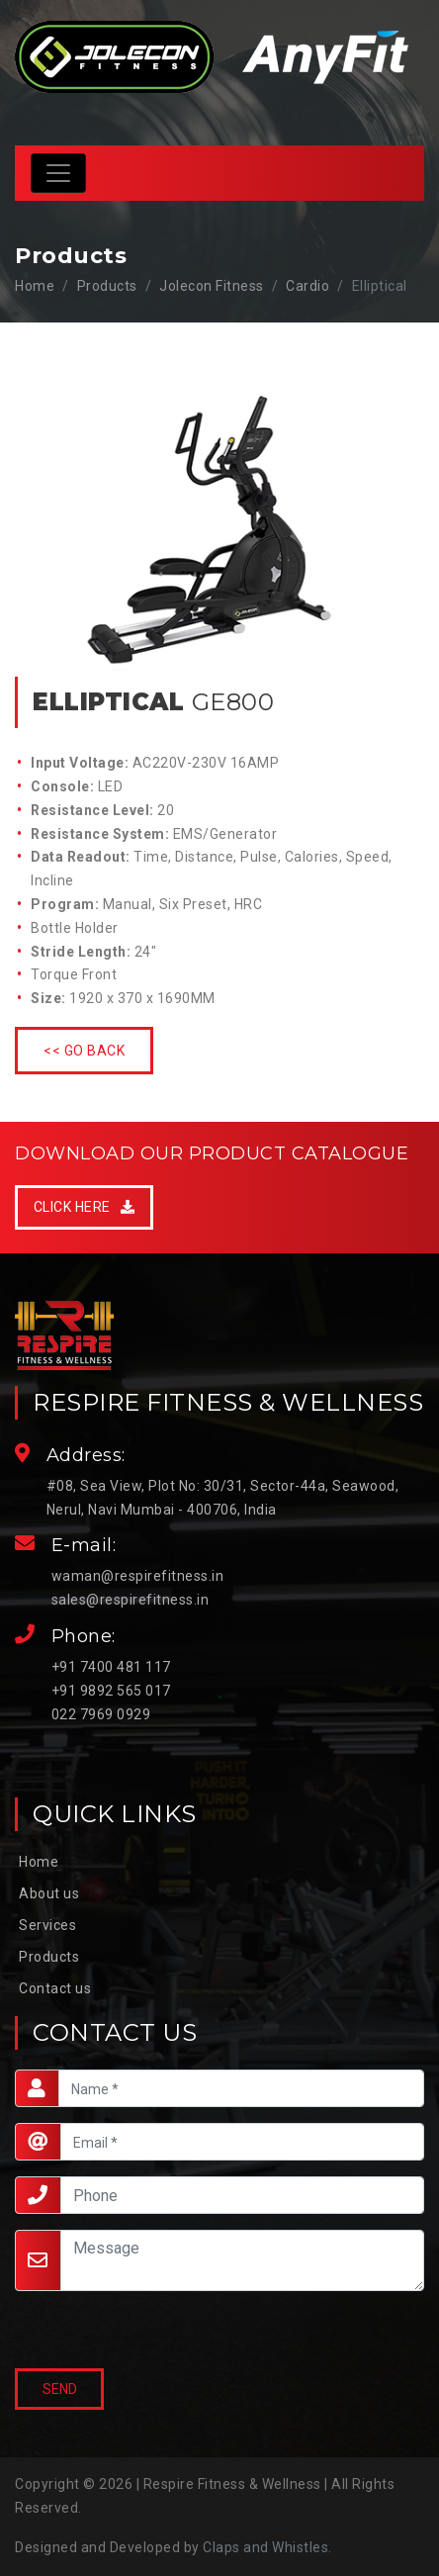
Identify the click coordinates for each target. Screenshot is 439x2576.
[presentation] (110, 2331)
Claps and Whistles (265, 2547)
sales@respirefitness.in (130, 1600)
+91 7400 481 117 (111, 1667)
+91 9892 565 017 (111, 1691)
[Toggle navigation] (58, 173)
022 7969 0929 (101, 1714)
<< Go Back (84, 1050)
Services (47, 1925)
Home (34, 286)
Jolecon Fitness (211, 286)
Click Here (84, 1207)
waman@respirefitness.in (137, 1576)
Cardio (307, 286)
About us (49, 1893)
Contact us (55, 1988)
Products (49, 1957)
